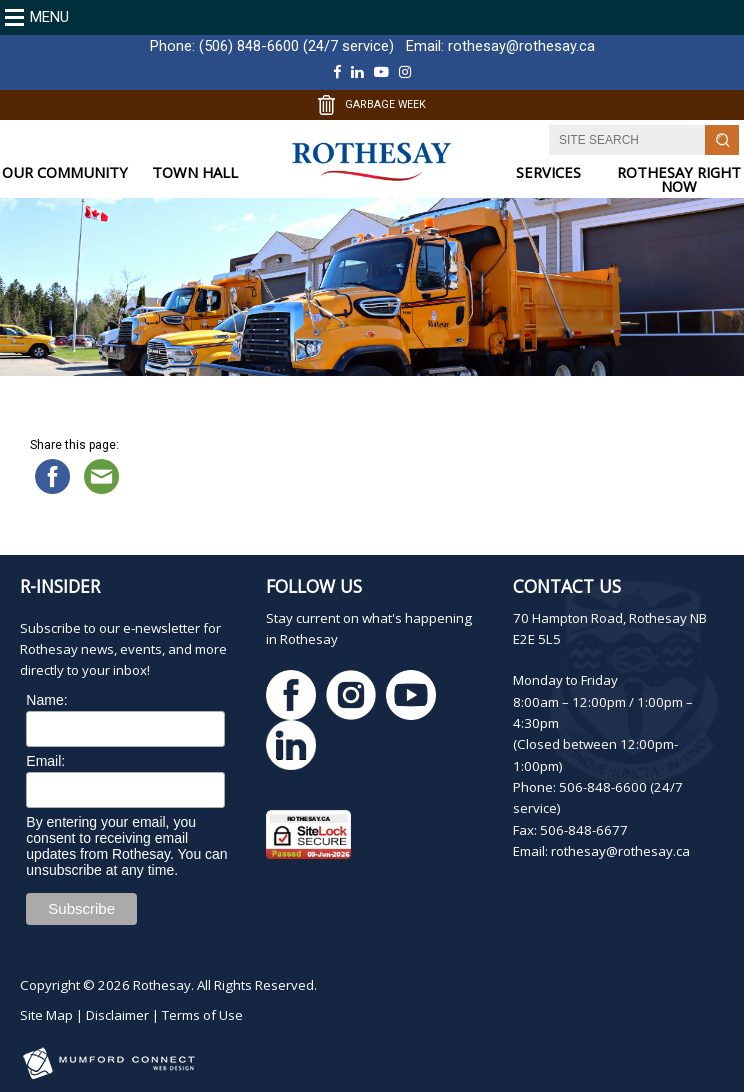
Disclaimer (117, 1015)
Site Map (46, 1015)
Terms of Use (202, 1015)
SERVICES (548, 172)
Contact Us (567, 586)
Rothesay (162, 985)
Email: (45, 761)
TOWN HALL (195, 172)
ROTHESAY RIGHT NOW (679, 179)
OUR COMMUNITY (65, 172)
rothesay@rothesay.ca (521, 46)
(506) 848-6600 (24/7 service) (296, 46)
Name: (46, 700)
